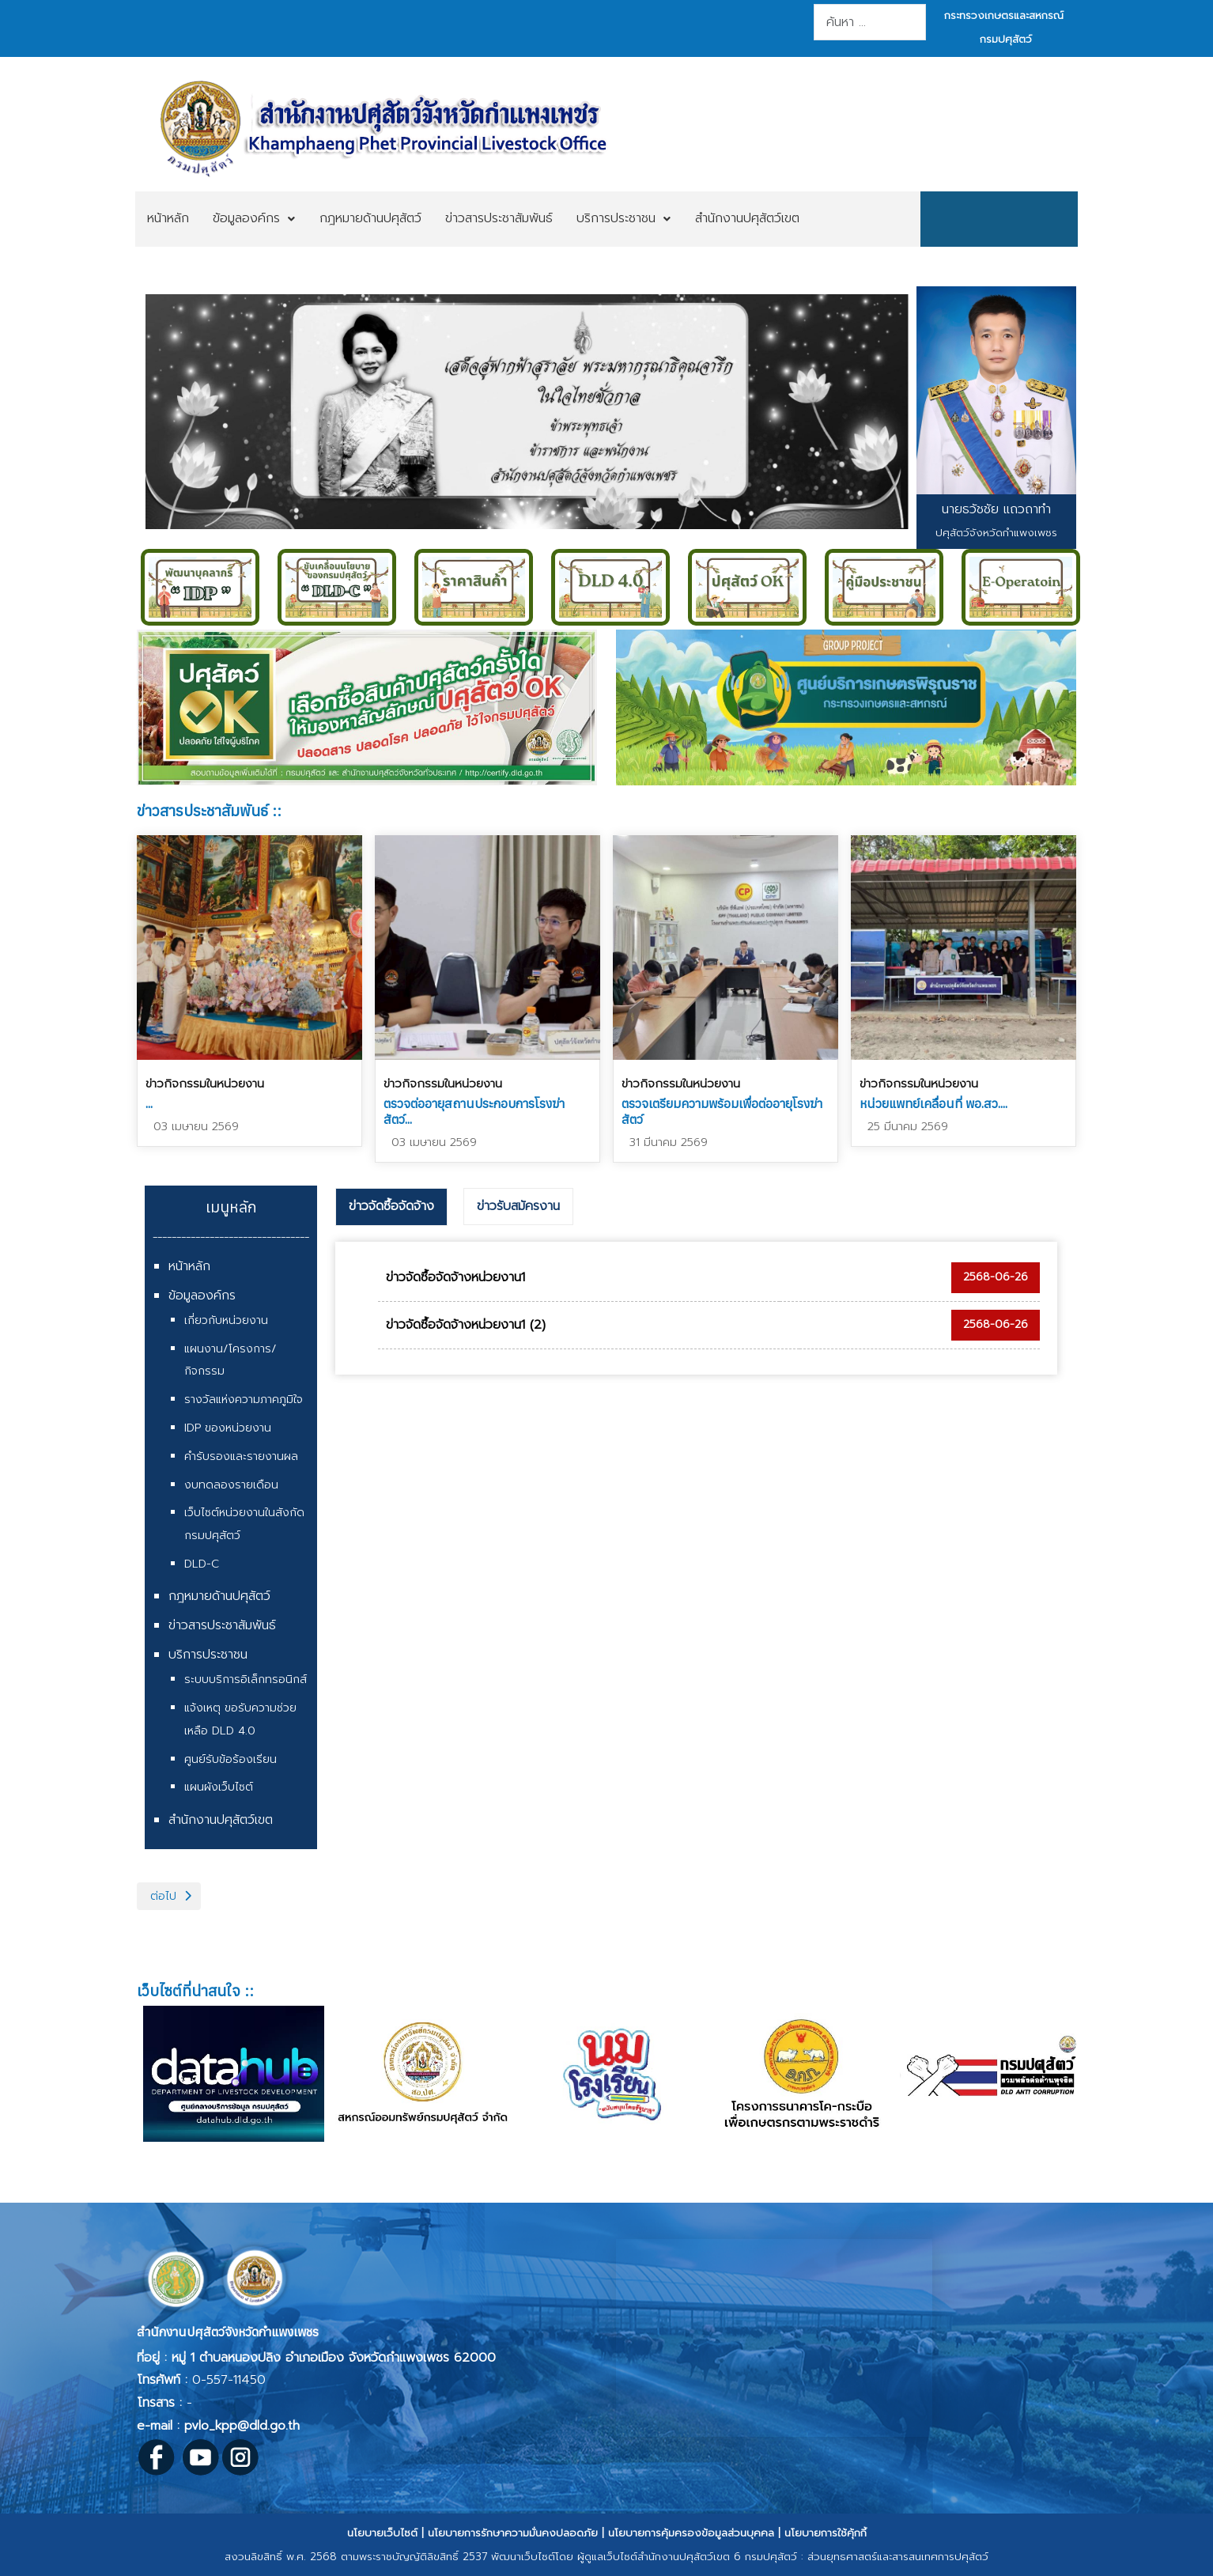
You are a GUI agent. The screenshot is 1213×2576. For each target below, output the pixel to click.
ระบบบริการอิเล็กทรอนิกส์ (245, 1679)
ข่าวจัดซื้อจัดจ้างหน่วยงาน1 (455, 1277)
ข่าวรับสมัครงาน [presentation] (518, 1206)
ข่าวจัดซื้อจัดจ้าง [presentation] (391, 1206)
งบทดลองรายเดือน (231, 1485)
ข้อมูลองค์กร (202, 1295)
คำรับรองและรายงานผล (241, 1456)
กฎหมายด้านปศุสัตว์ (219, 1596)
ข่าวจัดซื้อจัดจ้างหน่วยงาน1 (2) (466, 1324)
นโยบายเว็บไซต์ (382, 2533)
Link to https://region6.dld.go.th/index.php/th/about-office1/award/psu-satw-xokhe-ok (367, 707)
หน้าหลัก (189, 1266)
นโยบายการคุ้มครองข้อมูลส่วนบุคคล (691, 2533)
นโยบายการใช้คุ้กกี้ (825, 2533)
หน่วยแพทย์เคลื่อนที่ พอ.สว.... (933, 1103)
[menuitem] (168, 219)
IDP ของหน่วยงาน (227, 1428)
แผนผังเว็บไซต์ (218, 1787)
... (149, 1103)
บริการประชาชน (208, 1654)
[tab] (391, 1207)
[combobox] (869, 22)
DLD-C (201, 1564)
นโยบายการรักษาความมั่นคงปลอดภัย (513, 2533)
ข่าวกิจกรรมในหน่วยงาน (204, 1083)
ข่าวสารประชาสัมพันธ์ (222, 1625)
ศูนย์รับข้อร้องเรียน (230, 1759)
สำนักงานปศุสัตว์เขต (220, 1819)
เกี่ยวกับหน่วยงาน (226, 1320)
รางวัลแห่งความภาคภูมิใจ (243, 1399)
